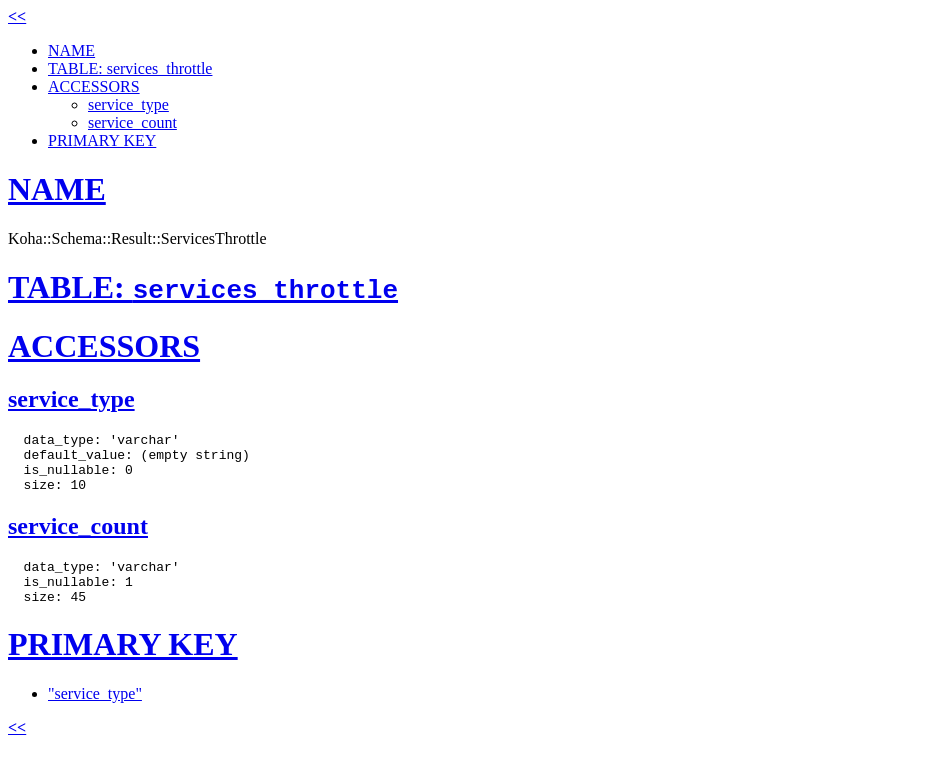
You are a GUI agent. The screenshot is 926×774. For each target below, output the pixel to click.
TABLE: (203, 287)
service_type (128, 104)
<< (17, 16)
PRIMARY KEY (102, 140)
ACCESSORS (94, 86)
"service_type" (95, 714)
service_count (132, 122)
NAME (71, 50)
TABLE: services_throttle (130, 68)
